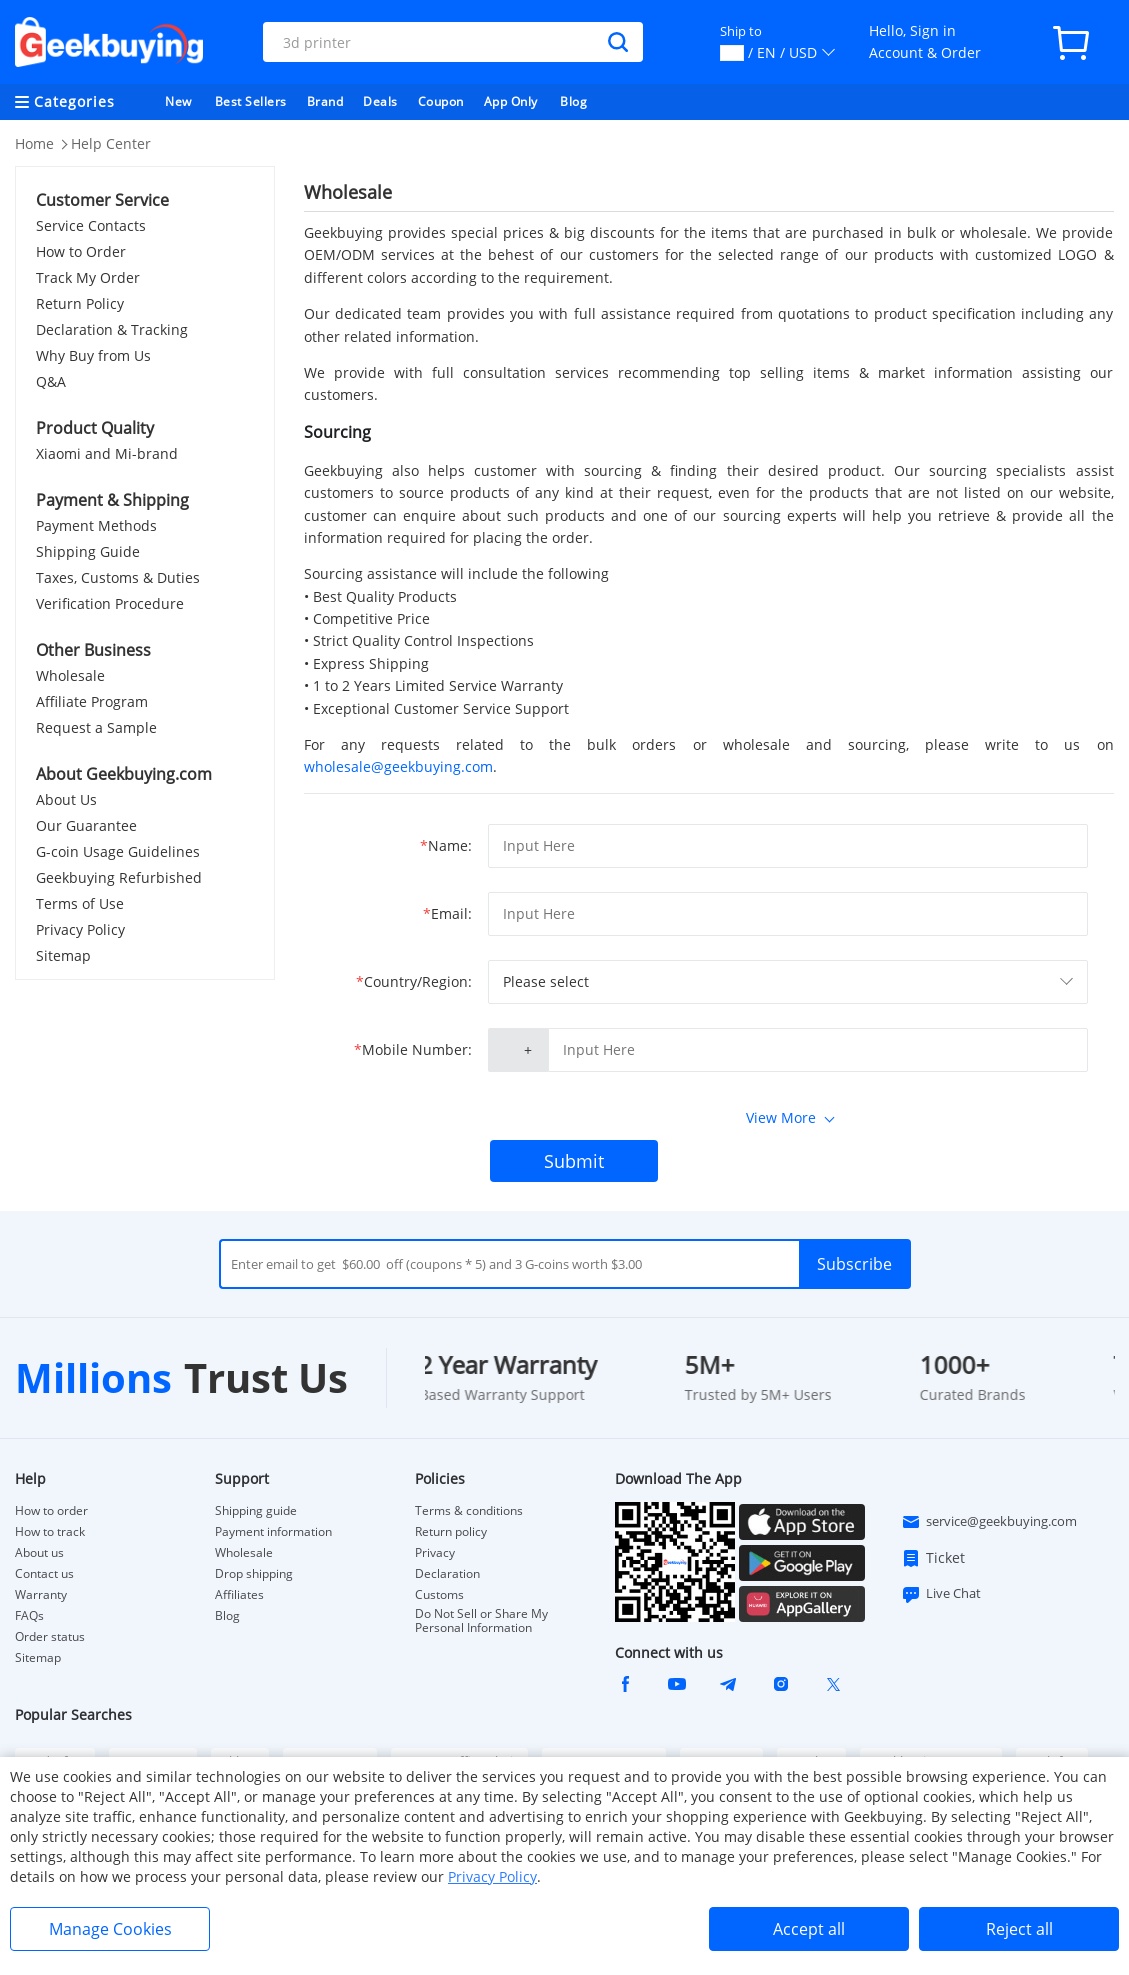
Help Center (111, 143)
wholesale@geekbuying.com (398, 766)
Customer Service (102, 200)
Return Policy (80, 303)
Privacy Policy (80, 929)
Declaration (447, 1574)
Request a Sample (96, 727)
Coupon (441, 101)
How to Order (81, 251)
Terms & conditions (469, 1511)
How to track (50, 1532)
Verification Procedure (110, 603)
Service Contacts (91, 225)
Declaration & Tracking (112, 329)
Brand (325, 101)
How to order (51, 1511)
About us (39, 1553)
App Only (511, 101)
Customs (439, 1595)
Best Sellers (251, 101)
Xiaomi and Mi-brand (107, 453)
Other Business (93, 650)
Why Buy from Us (93, 355)
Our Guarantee (86, 825)
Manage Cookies (110, 1929)
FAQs (29, 1616)
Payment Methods (96, 525)
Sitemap (63, 955)
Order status (50, 1637)
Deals (380, 101)
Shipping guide (256, 1511)
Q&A (51, 381)
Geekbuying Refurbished (119, 877)
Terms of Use (80, 903)
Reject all (1019, 1929)
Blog (573, 101)
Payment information (273, 1532)
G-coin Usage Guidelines (118, 851)
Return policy (451, 1532)
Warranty (41, 1595)
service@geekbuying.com (989, 1522)
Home (34, 143)
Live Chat (941, 1594)
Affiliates (239, 1595)
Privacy (435, 1553)
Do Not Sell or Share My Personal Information (481, 1621)
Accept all (809, 1929)
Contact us (44, 1574)
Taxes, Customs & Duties (118, 577)
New (178, 101)
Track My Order (88, 277)
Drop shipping (254, 1574)
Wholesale (70, 675)
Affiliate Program (92, 701)
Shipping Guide (88, 551)
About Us (66, 799)
